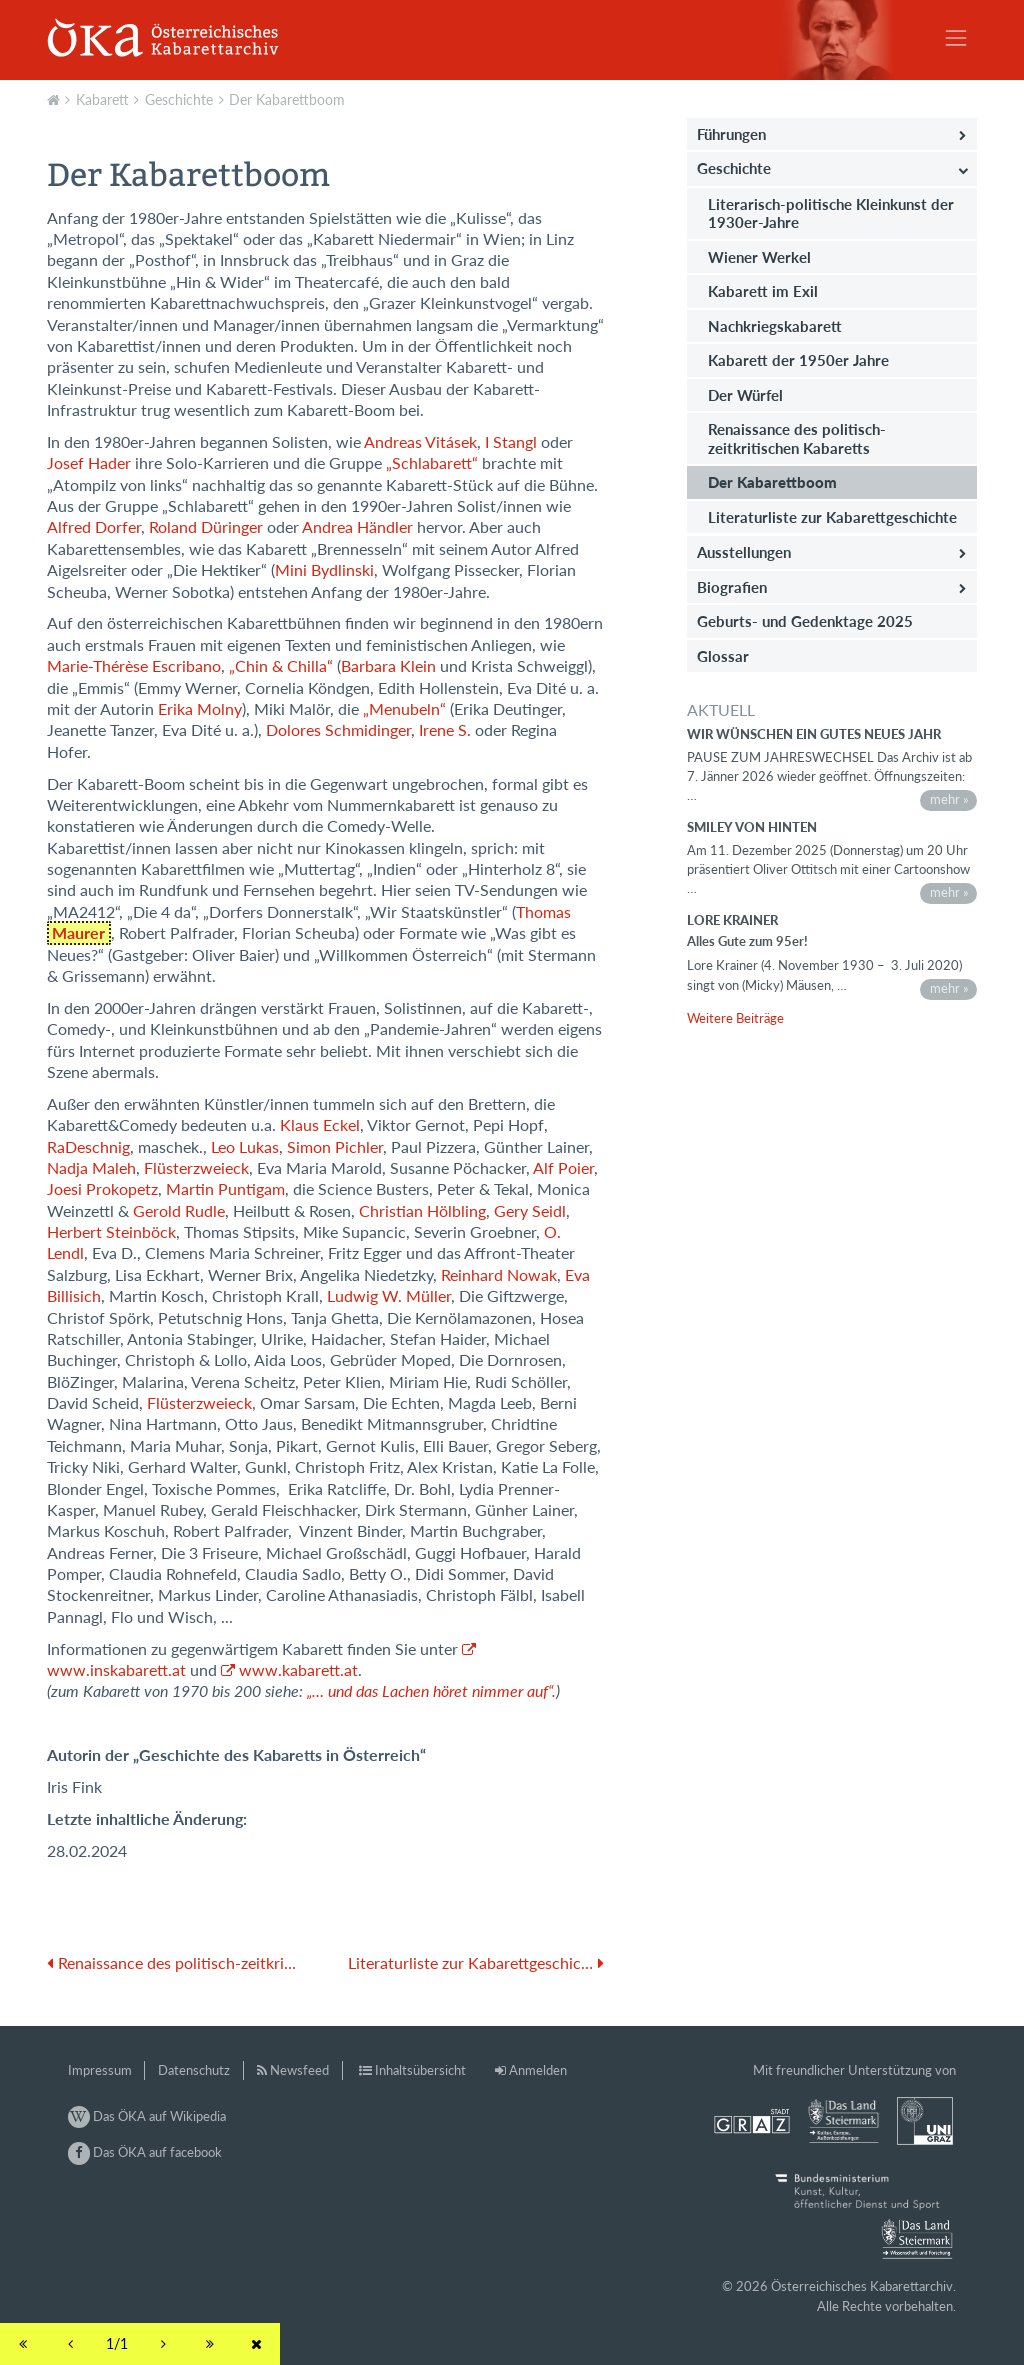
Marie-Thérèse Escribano (134, 666)
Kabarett (102, 99)
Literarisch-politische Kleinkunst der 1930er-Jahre (831, 213)
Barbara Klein (388, 666)
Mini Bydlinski (324, 570)
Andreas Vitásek (420, 442)
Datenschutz (194, 2070)
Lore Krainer (732, 920)
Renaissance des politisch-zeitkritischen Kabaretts (797, 438)
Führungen (731, 134)
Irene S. (445, 730)
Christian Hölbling (422, 1211)
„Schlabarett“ (432, 463)
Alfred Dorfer (94, 527)
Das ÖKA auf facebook (145, 2152)
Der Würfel (745, 395)
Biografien (732, 587)
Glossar (723, 656)
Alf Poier (563, 1168)
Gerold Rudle (179, 1211)
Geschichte (179, 99)
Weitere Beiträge (735, 1018)
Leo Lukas (245, 1147)
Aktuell (56, 98)
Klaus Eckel (320, 1125)
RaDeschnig (88, 1147)
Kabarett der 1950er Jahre (798, 360)
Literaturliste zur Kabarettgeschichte (832, 517)
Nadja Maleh (91, 1168)
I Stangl (511, 442)
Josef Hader (89, 463)
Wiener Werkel (759, 257)
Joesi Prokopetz (102, 1189)
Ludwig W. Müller (389, 1296)
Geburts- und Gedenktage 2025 (805, 621)
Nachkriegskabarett (775, 326)
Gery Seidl (530, 1211)
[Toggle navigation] (956, 38)
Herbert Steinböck (111, 1232)
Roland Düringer (206, 527)
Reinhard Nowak (499, 1275)
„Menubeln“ (404, 709)
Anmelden (538, 2070)
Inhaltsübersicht (420, 2070)
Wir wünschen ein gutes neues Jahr (814, 734)
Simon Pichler (335, 1147)
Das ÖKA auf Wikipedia (147, 2116)
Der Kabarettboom (287, 99)
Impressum (100, 2070)
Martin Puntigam (225, 1189)
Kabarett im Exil (763, 291)
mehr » (949, 799)
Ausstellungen (744, 552)
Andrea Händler (357, 527)
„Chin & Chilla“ (281, 666)
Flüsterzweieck (196, 1168)
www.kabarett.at (298, 1670)
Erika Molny (200, 709)
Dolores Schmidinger (338, 730)
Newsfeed (299, 2070)
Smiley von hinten (752, 827)
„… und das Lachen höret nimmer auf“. (431, 1691)
